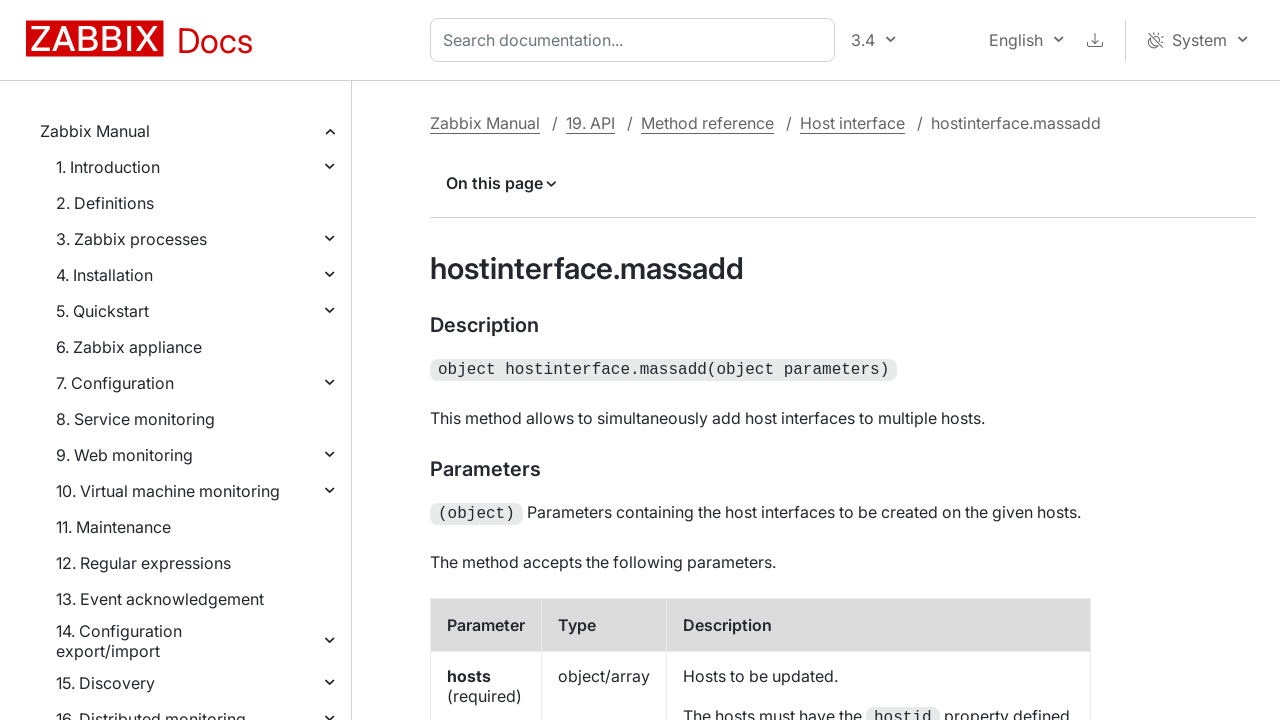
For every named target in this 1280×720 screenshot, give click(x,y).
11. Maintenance (113, 527)
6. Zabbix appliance (129, 347)
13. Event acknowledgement (160, 599)
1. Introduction (108, 167)
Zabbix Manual (95, 131)
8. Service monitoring (135, 419)
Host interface (852, 123)
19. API (590, 123)
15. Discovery (105, 683)
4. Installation (104, 275)
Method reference (707, 123)
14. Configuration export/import (119, 641)
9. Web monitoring (124, 455)
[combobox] (636, 40)
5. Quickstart (102, 311)
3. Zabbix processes (131, 239)
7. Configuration (115, 383)
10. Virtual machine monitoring (168, 491)
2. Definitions (105, 203)
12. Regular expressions (143, 563)
